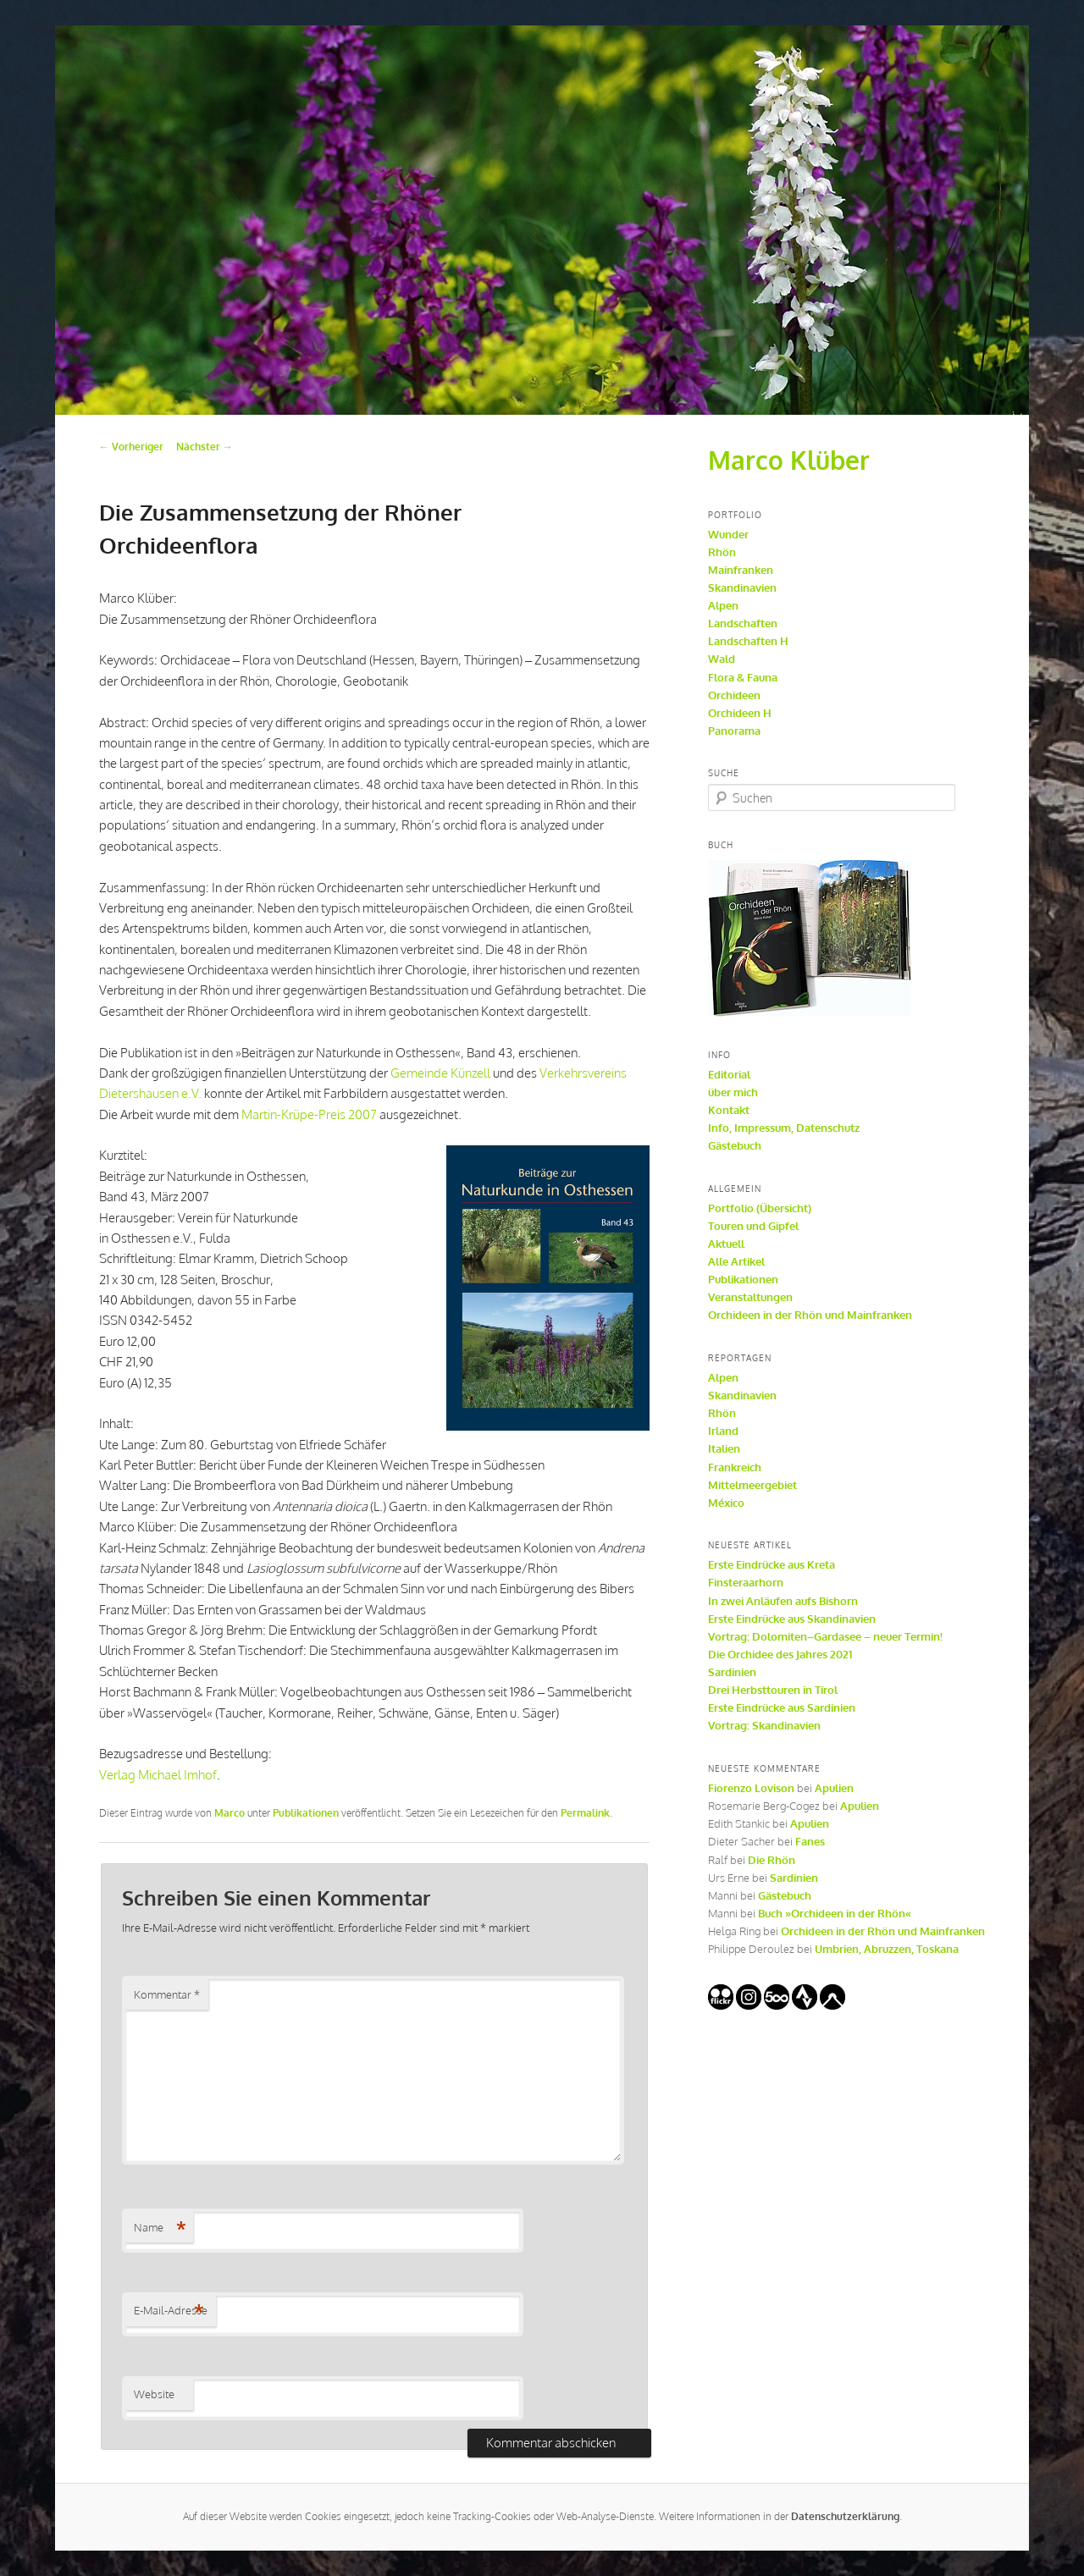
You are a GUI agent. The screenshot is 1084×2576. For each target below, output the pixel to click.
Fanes (810, 1841)
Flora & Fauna (742, 677)
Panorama (734, 730)
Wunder (728, 534)
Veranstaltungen (750, 1297)
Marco (229, 1813)
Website (154, 2394)
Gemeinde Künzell (440, 1073)
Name (160, 2227)
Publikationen (306, 1813)
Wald (721, 658)
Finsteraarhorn (745, 1582)
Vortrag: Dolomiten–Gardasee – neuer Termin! (825, 1636)
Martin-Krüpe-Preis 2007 (309, 1114)
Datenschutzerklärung (845, 2516)
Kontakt (728, 1110)
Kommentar (167, 1994)
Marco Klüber (789, 460)
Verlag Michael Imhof (158, 1775)
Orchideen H (740, 713)
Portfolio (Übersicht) (759, 1208)
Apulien (834, 1788)
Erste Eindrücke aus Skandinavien (792, 1618)
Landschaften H (748, 641)
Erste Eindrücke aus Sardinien (781, 1707)
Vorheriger (131, 446)
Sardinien (732, 1672)
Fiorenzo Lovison (751, 1788)
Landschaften (742, 623)
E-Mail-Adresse (170, 2310)
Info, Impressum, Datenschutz (784, 1127)
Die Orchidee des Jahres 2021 (780, 1654)
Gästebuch (734, 1145)
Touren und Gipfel (753, 1226)
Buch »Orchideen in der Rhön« (834, 1913)
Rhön (722, 552)
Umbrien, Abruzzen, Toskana (887, 1948)
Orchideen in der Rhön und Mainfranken (810, 1314)
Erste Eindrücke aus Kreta (771, 1564)
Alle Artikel (736, 1261)
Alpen (723, 605)
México (726, 1502)
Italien (724, 1448)
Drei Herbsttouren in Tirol (773, 1689)
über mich (733, 1092)
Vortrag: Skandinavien (764, 1725)
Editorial (729, 1074)
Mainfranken (740, 569)
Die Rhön (771, 1860)
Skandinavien (742, 587)
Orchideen (734, 695)
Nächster (204, 446)
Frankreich (734, 1467)
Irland (723, 1430)
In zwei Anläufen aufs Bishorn (783, 1601)
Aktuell (726, 1243)
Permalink (585, 1813)
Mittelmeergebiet (752, 1485)
